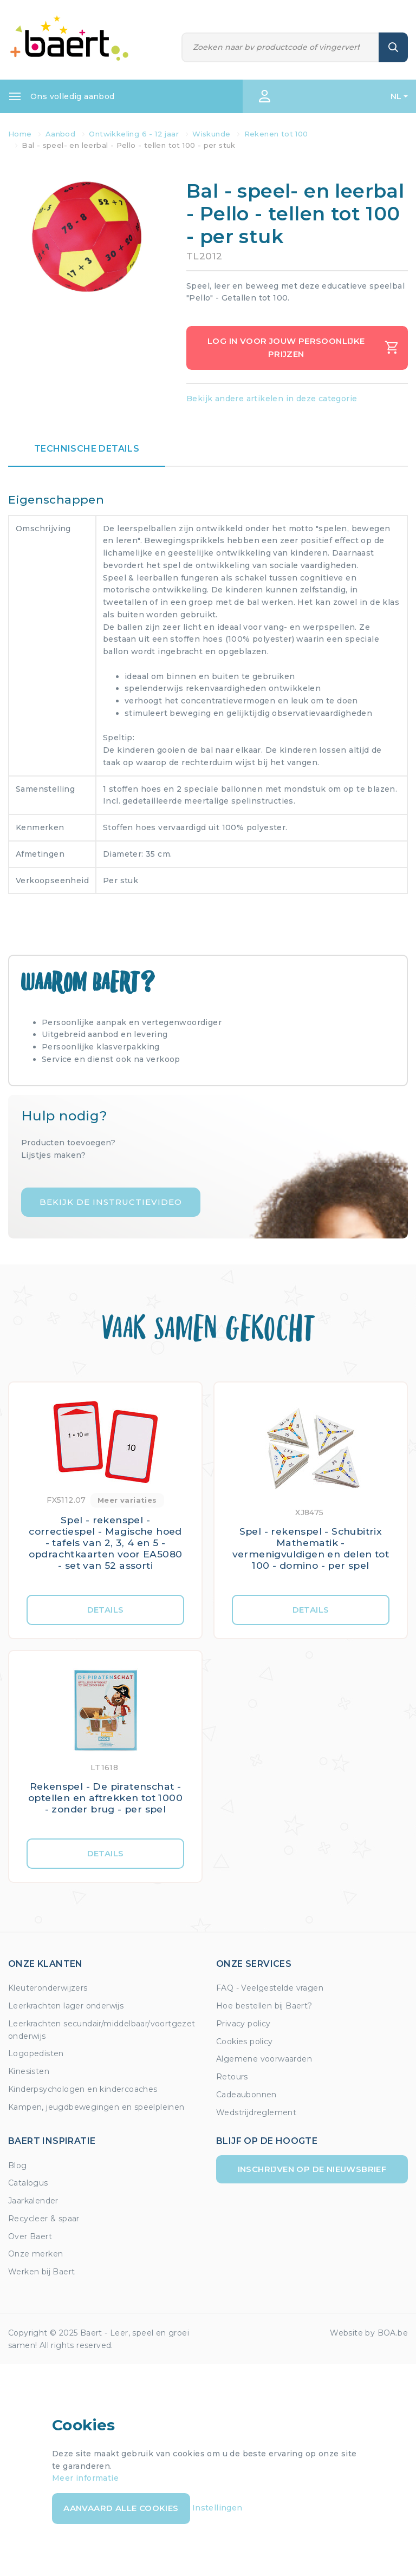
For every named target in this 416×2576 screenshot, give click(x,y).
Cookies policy (244, 2041)
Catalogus (28, 2183)
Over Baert (30, 2236)
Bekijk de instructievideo (111, 1202)
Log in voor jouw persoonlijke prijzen (302, 347)
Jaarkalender (33, 2201)
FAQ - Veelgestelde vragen (269, 1988)
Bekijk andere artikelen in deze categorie (271, 398)
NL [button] (396, 96)
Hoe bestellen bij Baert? (264, 2006)
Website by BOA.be (369, 2333)
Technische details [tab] (86, 449)
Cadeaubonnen (246, 2094)
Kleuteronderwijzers (48, 1988)
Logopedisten (36, 2053)
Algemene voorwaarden (264, 2059)
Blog (17, 2165)
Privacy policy (243, 2024)
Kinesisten (28, 2071)
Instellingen (217, 2508)
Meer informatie (85, 2478)
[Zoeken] (280, 47)
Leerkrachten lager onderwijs (65, 2006)
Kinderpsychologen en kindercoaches (83, 2089)
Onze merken (35, 2254)
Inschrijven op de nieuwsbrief (312, 2169)
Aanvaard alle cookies (120, 2508)
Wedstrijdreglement (256, 2112)
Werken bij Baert (41, 2272)
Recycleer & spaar (44, 2218)
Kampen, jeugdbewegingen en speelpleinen (96, 2107)
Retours (232, 2077)
